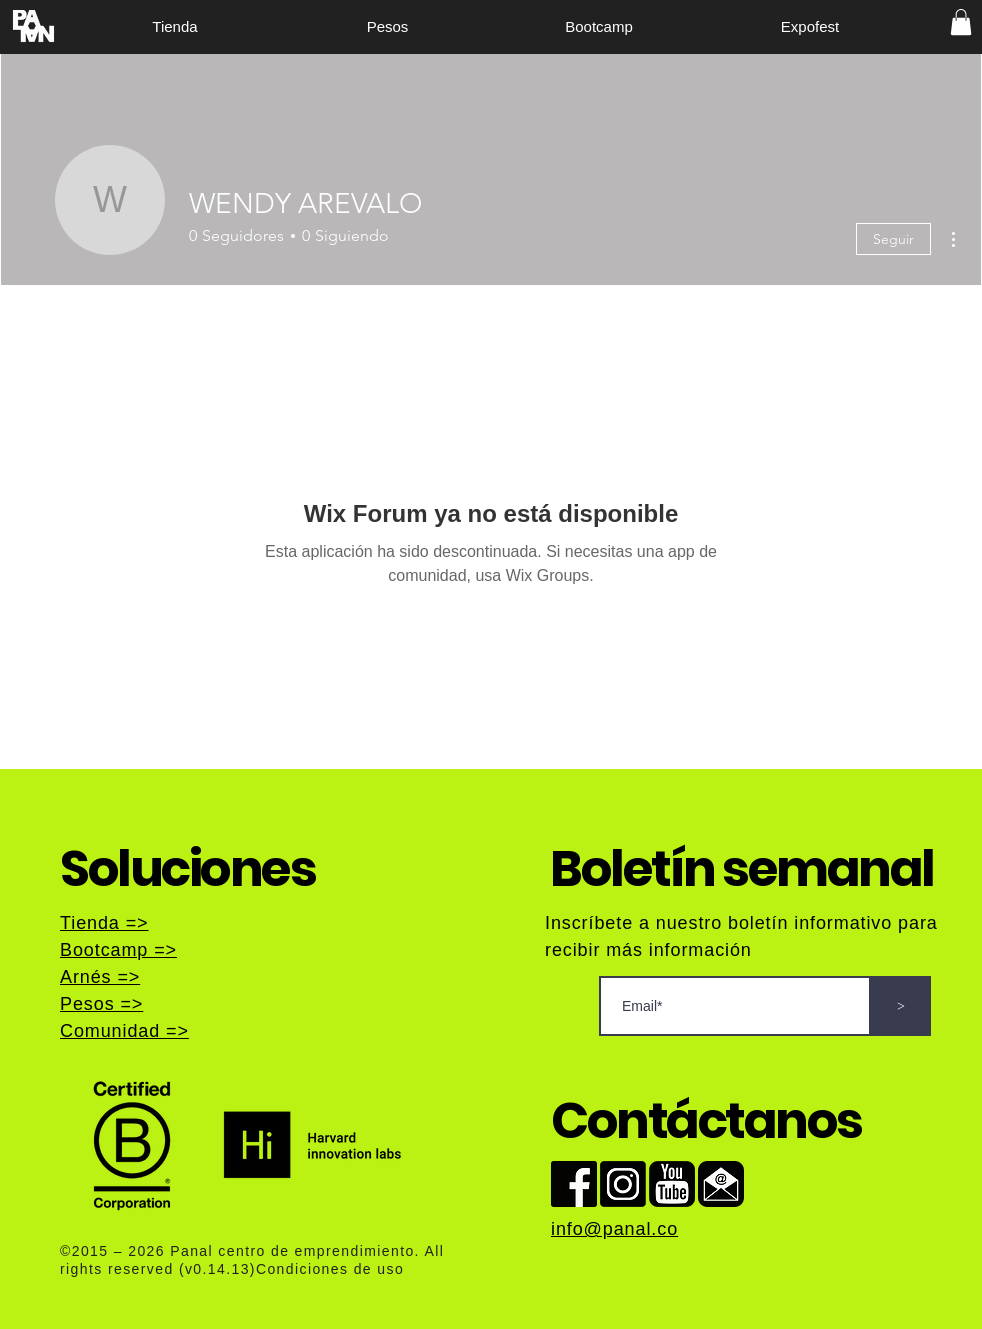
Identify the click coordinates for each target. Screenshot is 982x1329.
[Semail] (721, 1184)
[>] (901, 1006)
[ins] (623, 1184)
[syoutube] (672, 1184)
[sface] (574, 1184)
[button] (961, 22)
